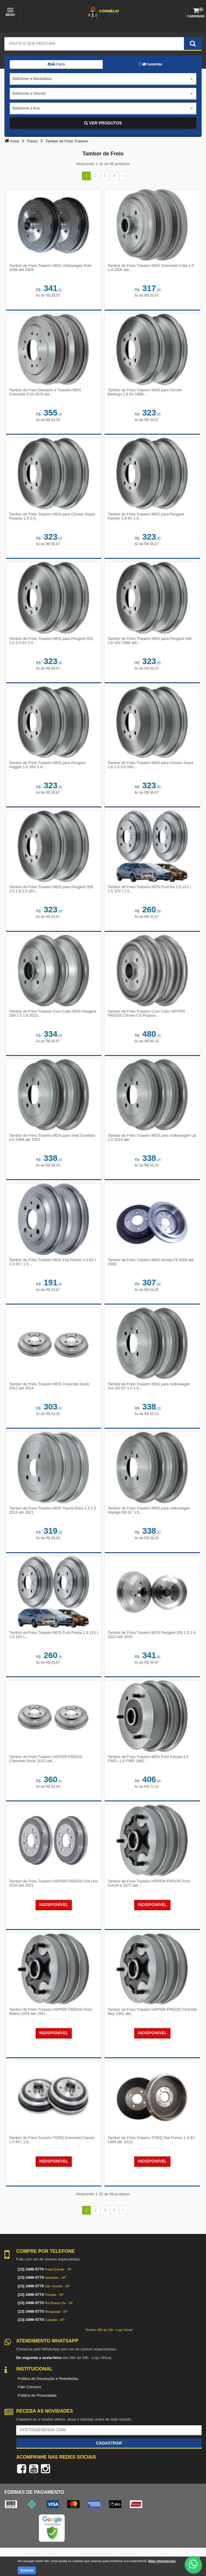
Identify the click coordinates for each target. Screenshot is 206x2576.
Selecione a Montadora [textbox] (31, 78)
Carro (56, 64)
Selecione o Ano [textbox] (26, 108)
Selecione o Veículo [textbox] (29, 93)
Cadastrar (109, 2443)
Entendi (26, 2570)
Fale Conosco (29, 2387)
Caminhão (150, 64)
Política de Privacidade (37, 2395)
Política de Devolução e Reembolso (48, 2378)
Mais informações (162, 2561)
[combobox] (103, 79)
